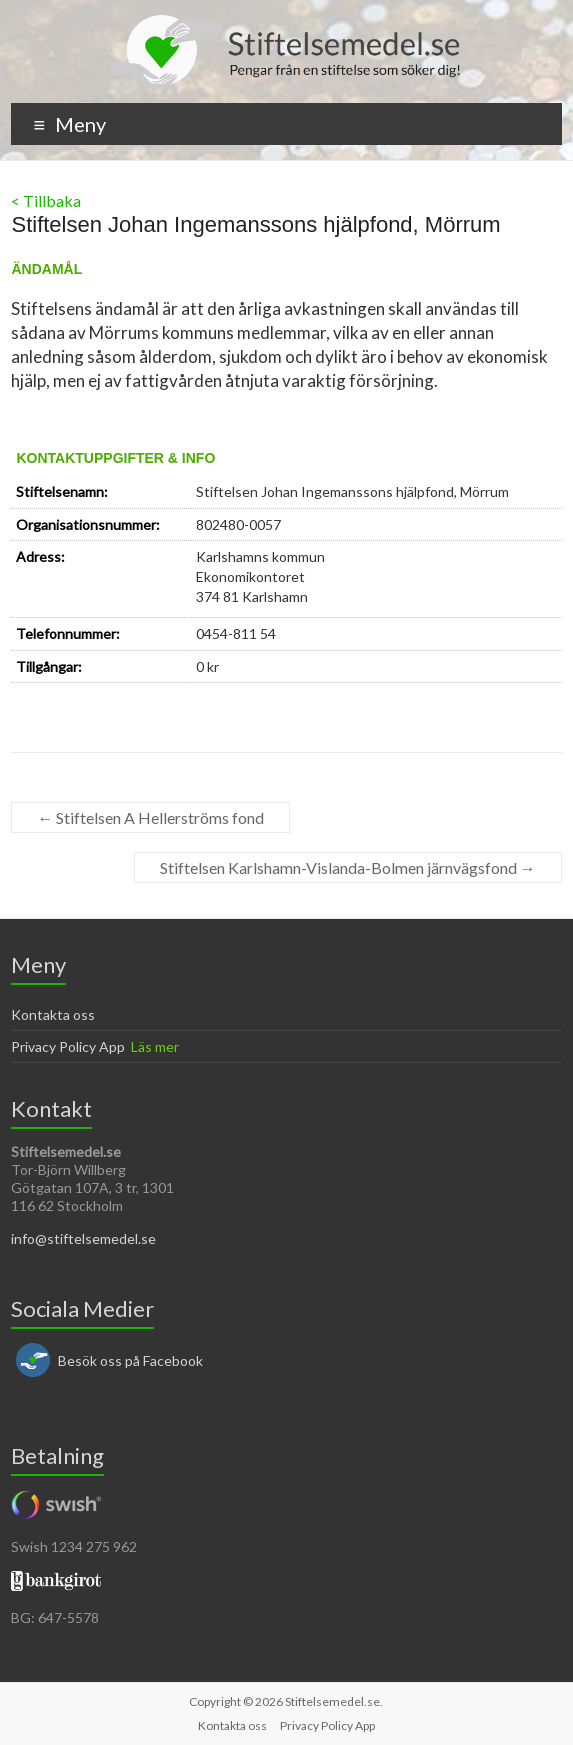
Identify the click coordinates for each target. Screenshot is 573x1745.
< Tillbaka (46, 200)
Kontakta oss (53, 1014)
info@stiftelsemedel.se (83, 1238)
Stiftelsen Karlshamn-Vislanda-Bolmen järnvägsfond (348, 867)
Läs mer (155, 1046)
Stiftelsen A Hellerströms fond (150, 817)
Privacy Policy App (68, 1046)
